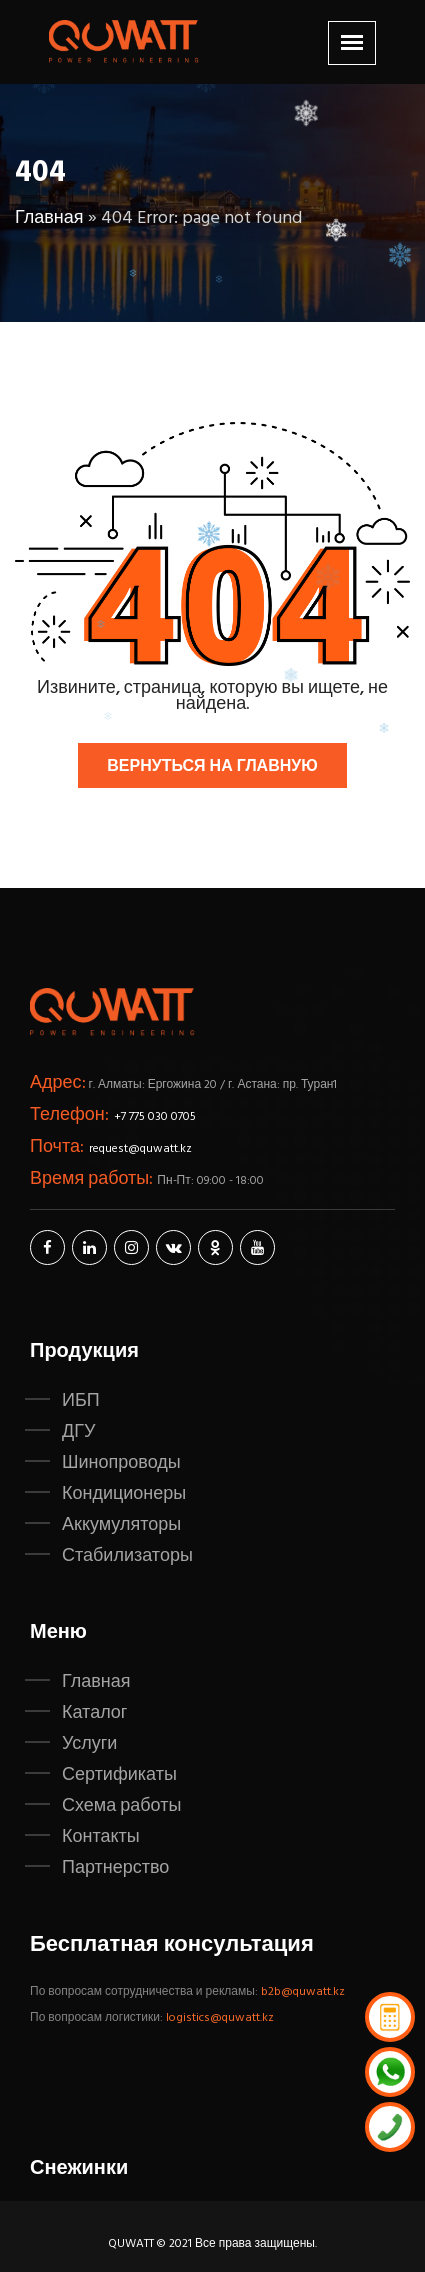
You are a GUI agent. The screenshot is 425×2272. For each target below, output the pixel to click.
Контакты (101, 1837)
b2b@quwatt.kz (304, 1992)
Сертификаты (119, 1775)
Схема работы (121, 1806)
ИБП (81, 1401)
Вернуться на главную (212, 767)
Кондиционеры (124, 1494)
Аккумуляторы (121, 1525)
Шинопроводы (121, 1463)
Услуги (89, 1744)
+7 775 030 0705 (155, 1117)
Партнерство (115, 1868)
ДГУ (78, 1432)
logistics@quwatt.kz (220, 2018)
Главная (49, 218)
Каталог (94, 1713)
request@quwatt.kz (140, 1149)
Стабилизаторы (127, 1556)
